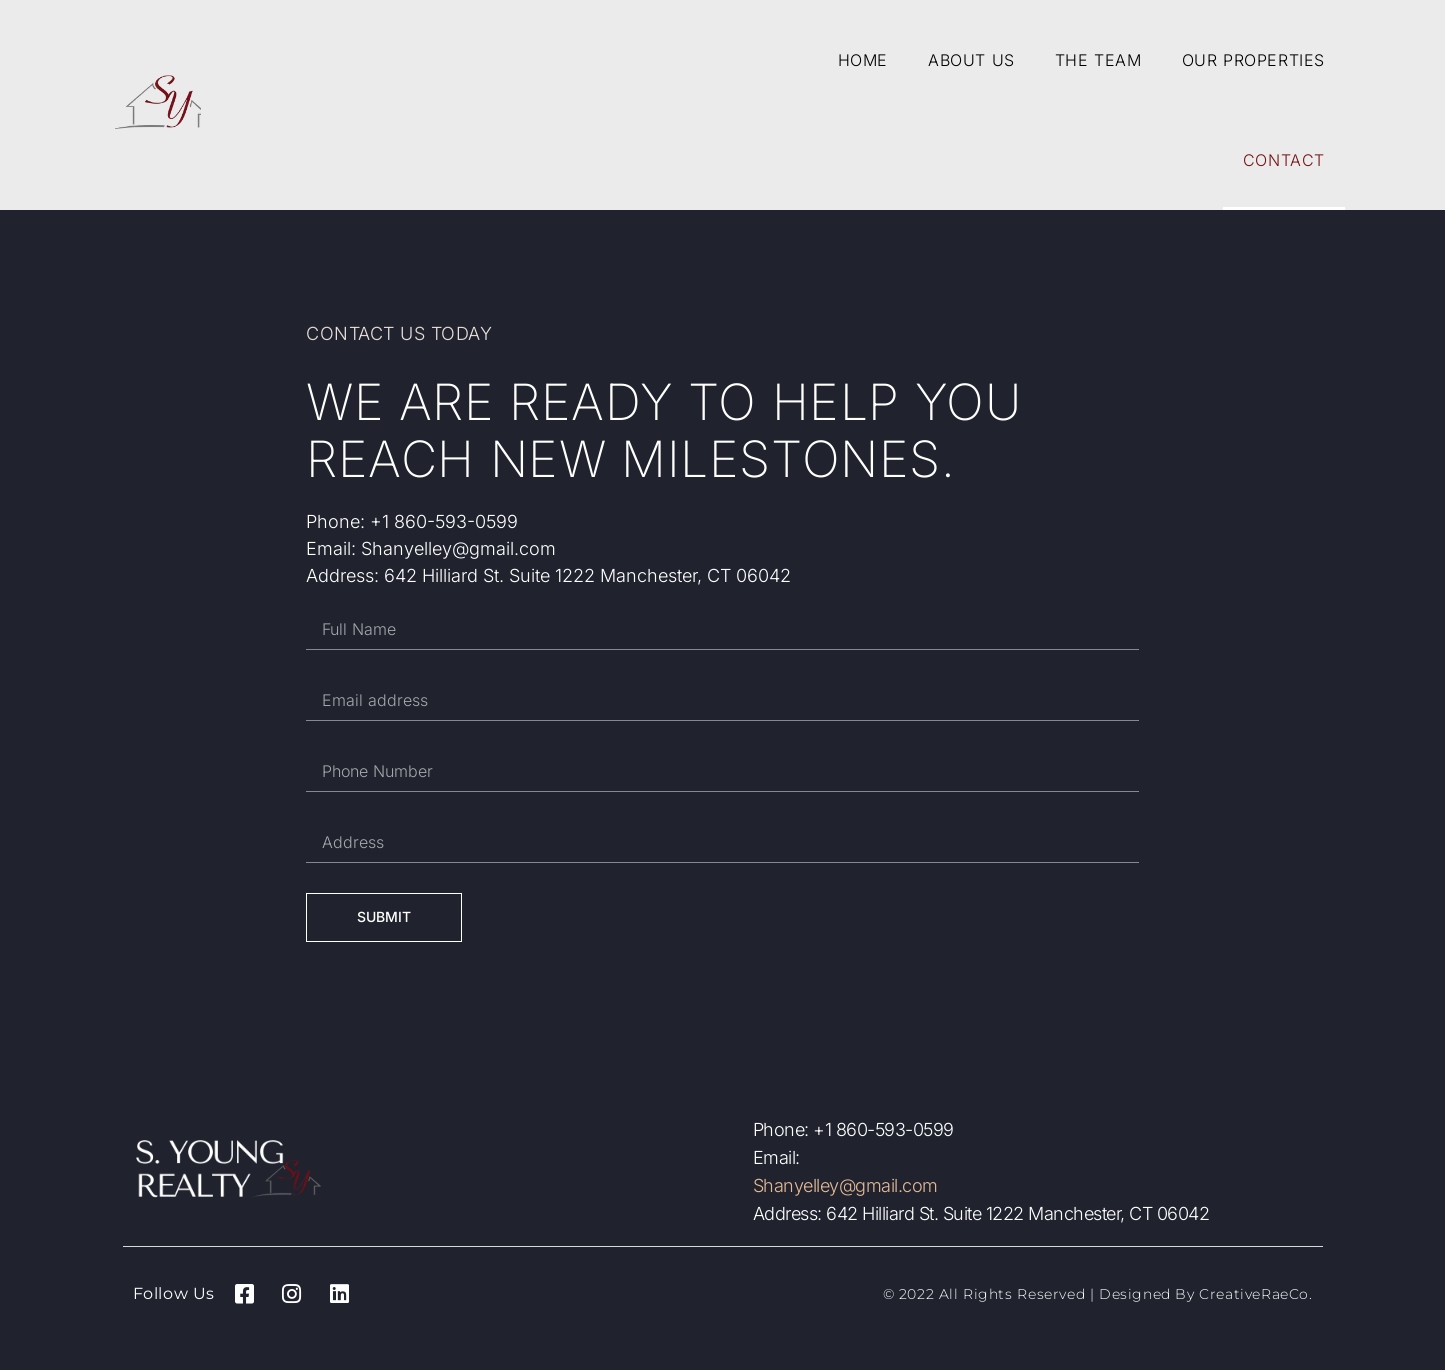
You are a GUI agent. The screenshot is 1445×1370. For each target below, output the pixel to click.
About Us (971, 60)
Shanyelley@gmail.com (845, 1185)
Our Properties (1253, 60)
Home (863, 60)
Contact (1284, 160)
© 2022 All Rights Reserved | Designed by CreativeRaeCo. (1098, 1294)
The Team (1098, 60)
